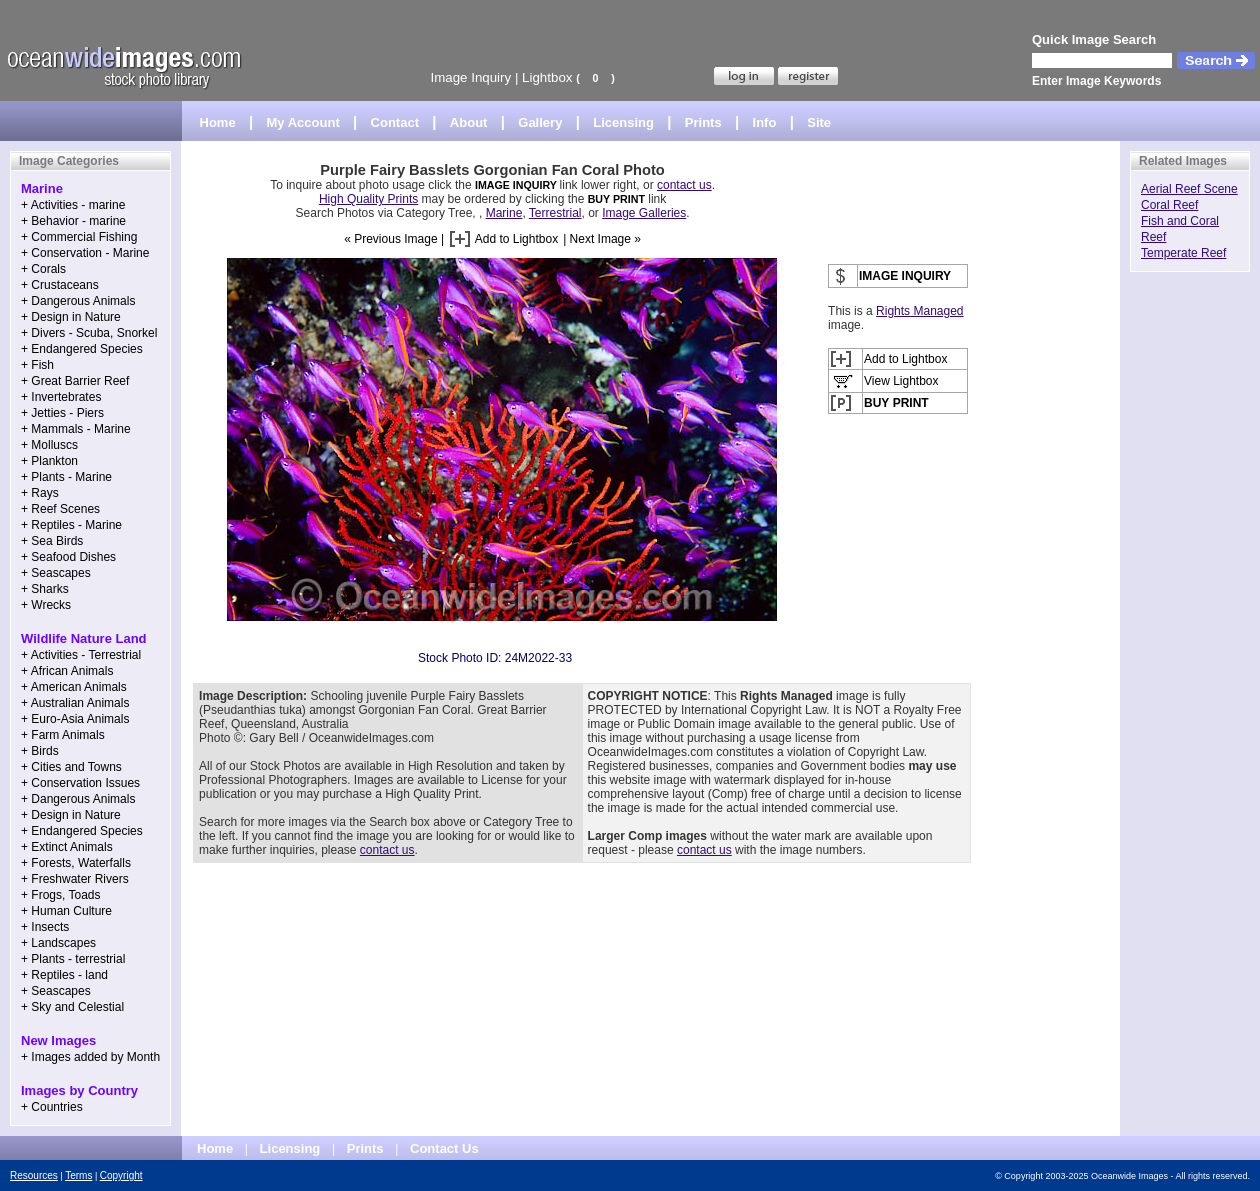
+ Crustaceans (60, 285)
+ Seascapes (56, 573)
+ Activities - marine (73, 205)
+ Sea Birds (52, 541)
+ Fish (37, 365)
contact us (684, 185)
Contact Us (444, 1148)
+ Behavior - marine (73, 221)
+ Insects (45, 927)
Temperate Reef (1183, 253)
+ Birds (40, 751)
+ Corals (43, 269)
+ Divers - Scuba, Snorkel (89, 333)
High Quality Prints (368, 199)
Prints (703, 122)
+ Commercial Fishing (79, 237)
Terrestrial (555, 213)
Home (218, 122)
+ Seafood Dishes (68, 557)
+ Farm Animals (63, 735)
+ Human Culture (66, 911)
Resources (34, 1175)
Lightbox (547, 77)
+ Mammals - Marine (76, 429)
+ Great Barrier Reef (75, 381)
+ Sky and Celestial (72, 1007)
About (469, 122)
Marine (504, 213)
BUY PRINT (616, 199)
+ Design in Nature (71, 317)
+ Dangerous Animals (78, 301)
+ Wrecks (46, 605)
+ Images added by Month (90, 1057)
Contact (395, 122)
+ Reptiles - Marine (71, 525)
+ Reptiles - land (64, 975)
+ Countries (52, 1107)
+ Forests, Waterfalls (76, 863)
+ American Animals (74, 687)
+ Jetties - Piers (62, 413)
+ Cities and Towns (71, 767)
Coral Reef (1169, 205)
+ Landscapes (58, 943)
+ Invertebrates (61, 397)
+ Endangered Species (82, 349)
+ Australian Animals (75, 703)
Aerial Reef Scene (1189, 189)
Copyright (121, 1175)
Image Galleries (644, 213)
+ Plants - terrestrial (73, 959)
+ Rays (40, 493)
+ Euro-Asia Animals (75, 719)
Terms (78, 1175)
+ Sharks (45, 589)
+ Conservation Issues (80, 783)
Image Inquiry (470, 77)
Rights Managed (919, 311)
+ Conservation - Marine (85, 253)
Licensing (623, 122)
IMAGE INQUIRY (517, 185)
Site (819, 122)
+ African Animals (67, 671)
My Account (303, 122)
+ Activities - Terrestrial (81, 655)
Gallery (540, 122)
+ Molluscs (49, 445)
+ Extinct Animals (67, 847)
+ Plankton (49, 461)
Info (765, 122)
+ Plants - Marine (66, 477)
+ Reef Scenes (60, 509)
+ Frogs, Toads (61, 895)
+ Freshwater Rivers (75, 879)
